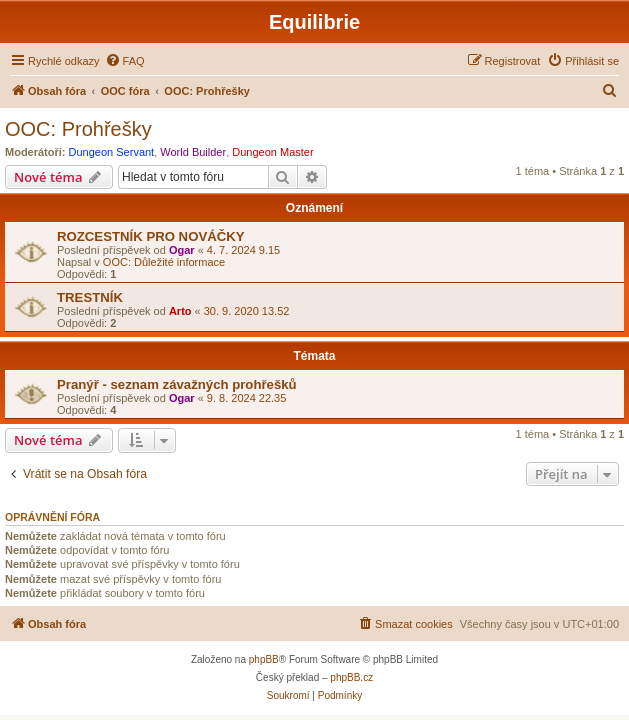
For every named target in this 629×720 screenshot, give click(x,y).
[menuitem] (125, 61)
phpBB (264, 659)
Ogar (182, 250)
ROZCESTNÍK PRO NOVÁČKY (151, 236)
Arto (180, 311)
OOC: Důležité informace (164, 262)
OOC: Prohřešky (78, 129)
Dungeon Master (272, 152)
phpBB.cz (351, 677)
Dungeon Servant (112, 152)
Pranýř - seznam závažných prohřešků (177, 384)
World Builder (193, 152)
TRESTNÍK (90, 297)
